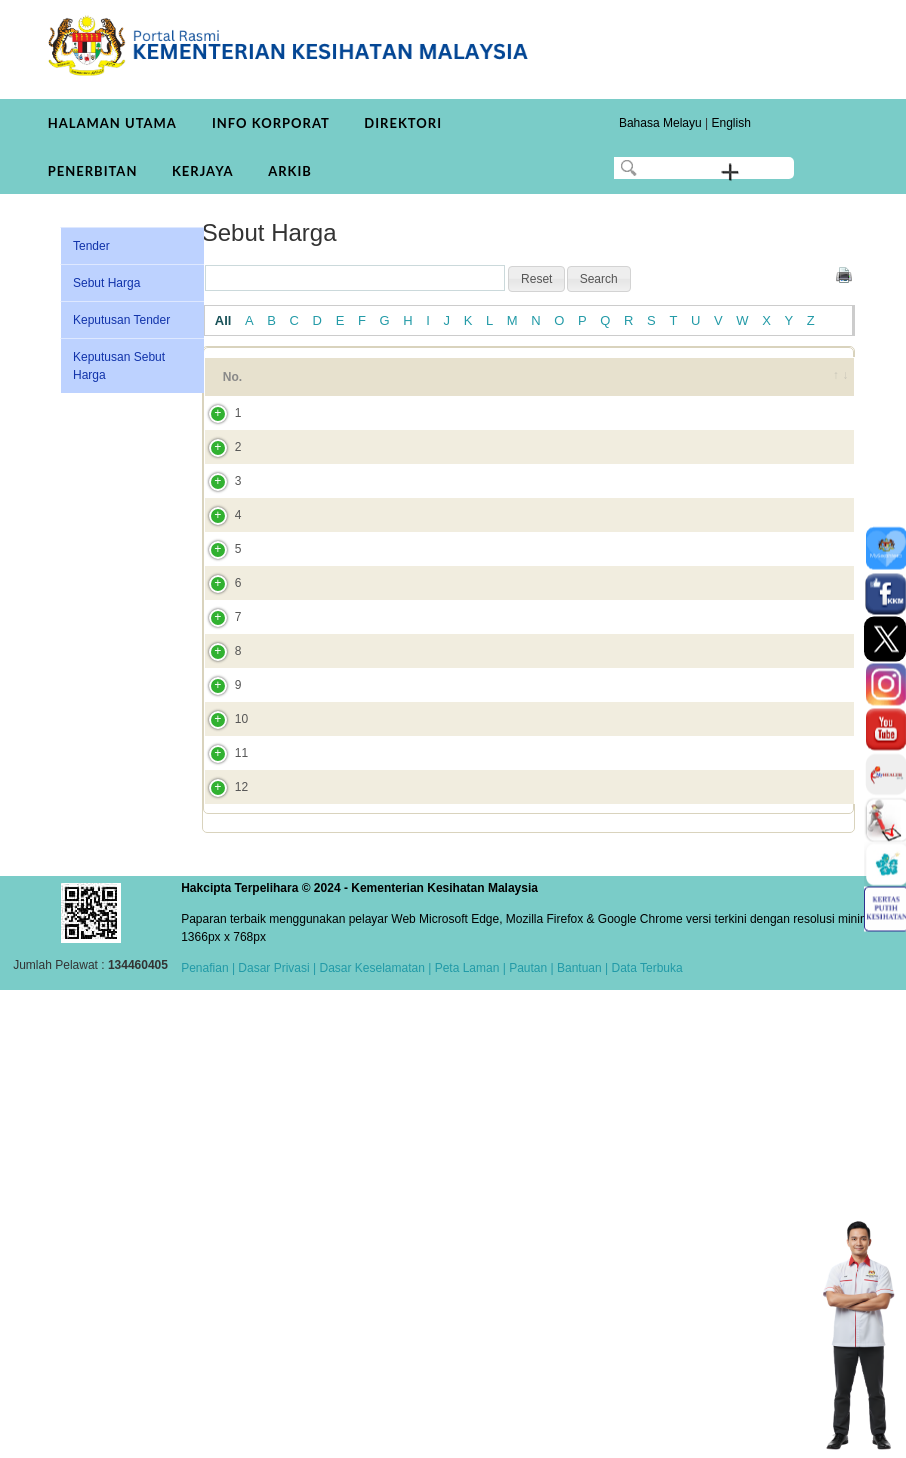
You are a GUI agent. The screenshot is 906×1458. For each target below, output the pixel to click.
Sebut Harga (106, 283)
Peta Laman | (470, 1436)
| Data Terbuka (642, 1436)
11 (221, 1167)
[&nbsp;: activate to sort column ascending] (827, 386)
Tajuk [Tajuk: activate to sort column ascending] (308, 386)
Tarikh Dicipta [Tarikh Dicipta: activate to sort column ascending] (743, 386)
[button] (536, 279)
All (223, 320)
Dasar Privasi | (275, 1436)
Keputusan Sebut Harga (119, 366)
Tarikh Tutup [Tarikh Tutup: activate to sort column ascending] (648, 386)
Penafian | (208, 1436)
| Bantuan (574, 1436)
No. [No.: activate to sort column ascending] (232, 386)
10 (221, 1097)
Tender (91, 246)
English (730, 123)
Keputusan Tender (121, 320)
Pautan (528, 1436)
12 (221, 1237)
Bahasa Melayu (660, 123)
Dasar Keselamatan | (373, 1436)
